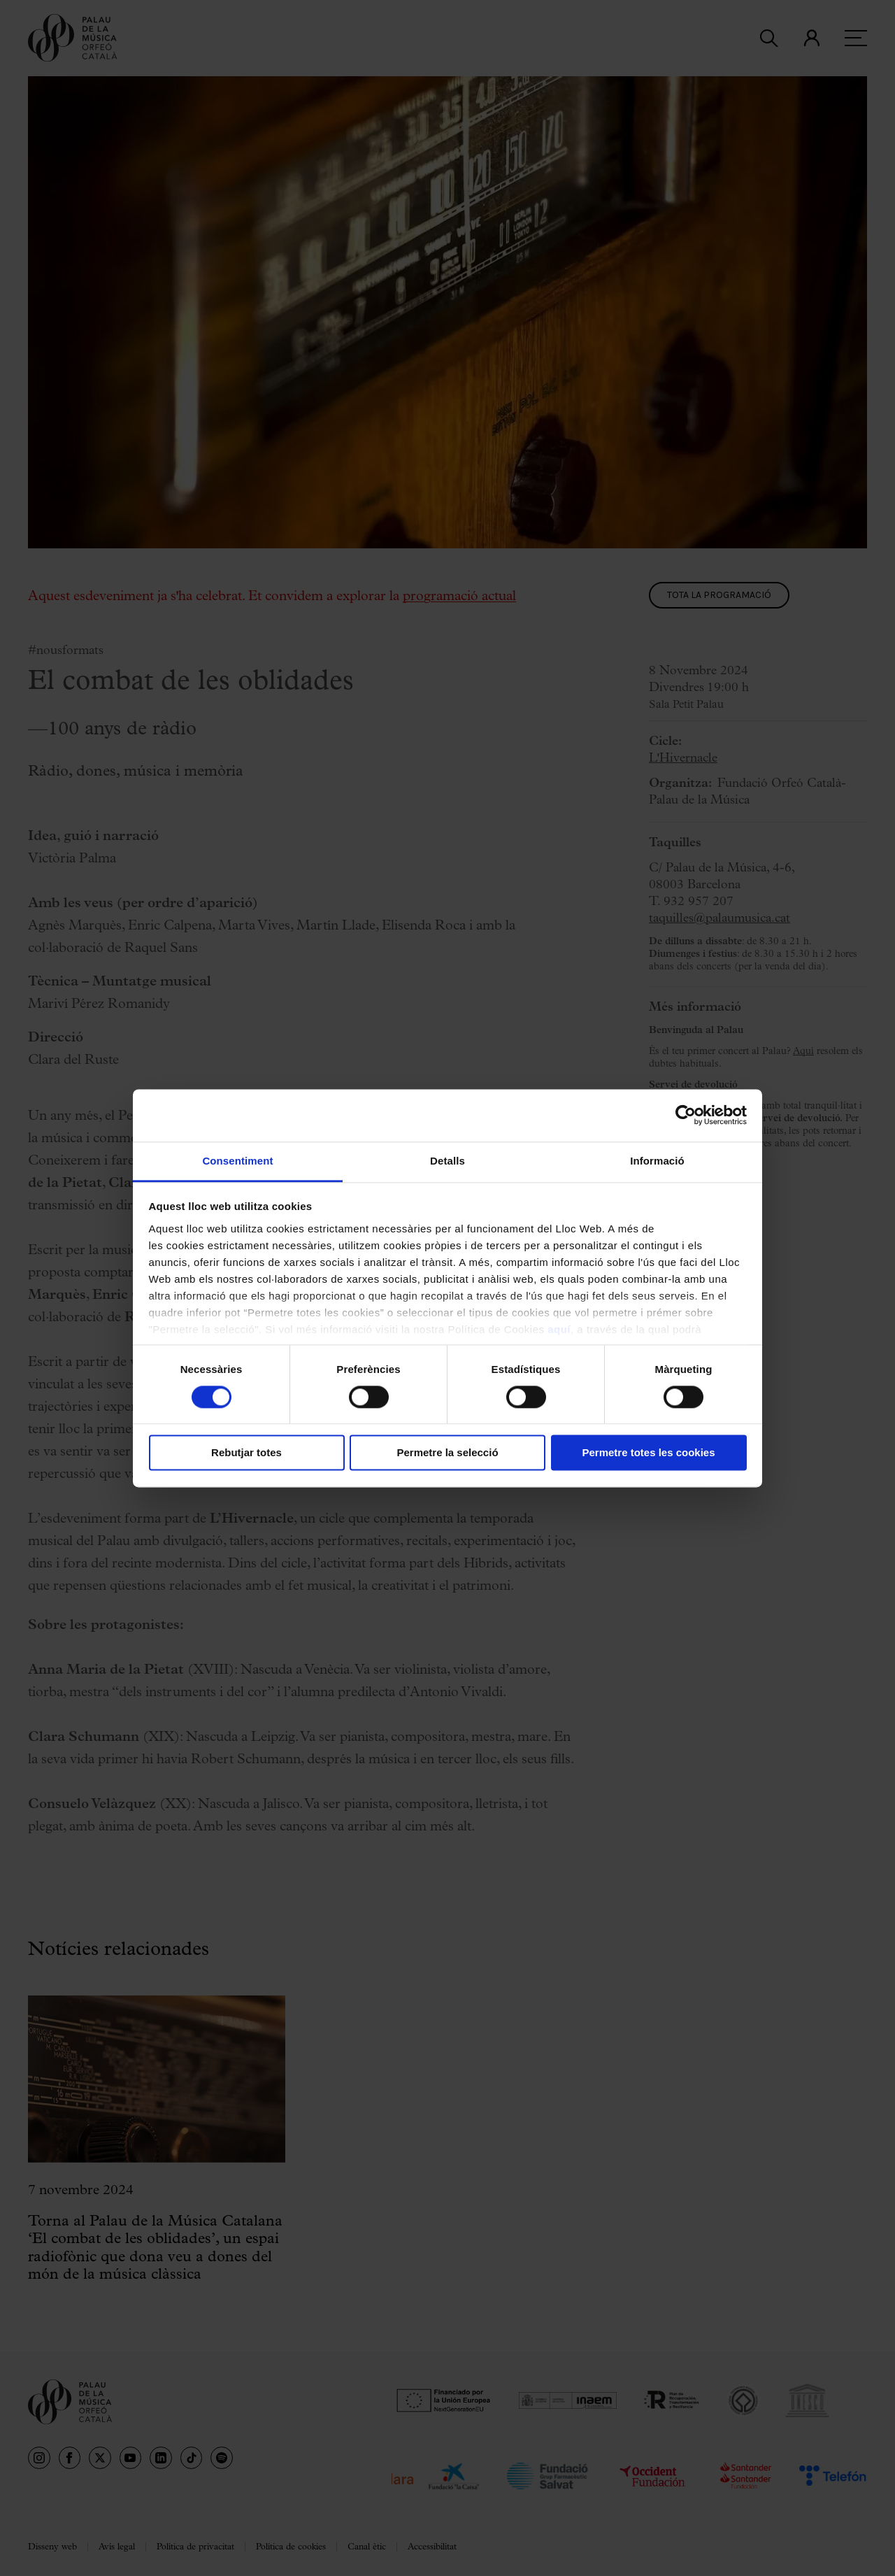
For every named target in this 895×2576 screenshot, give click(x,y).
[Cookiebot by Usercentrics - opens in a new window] (685, 1114)
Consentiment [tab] (237, 1161)
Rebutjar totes (246, 1453)
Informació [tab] (657, 1161)
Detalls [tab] (447, 1161)
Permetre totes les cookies (648, 1453)
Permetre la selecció (447, 1453)
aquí (559, 1329)
